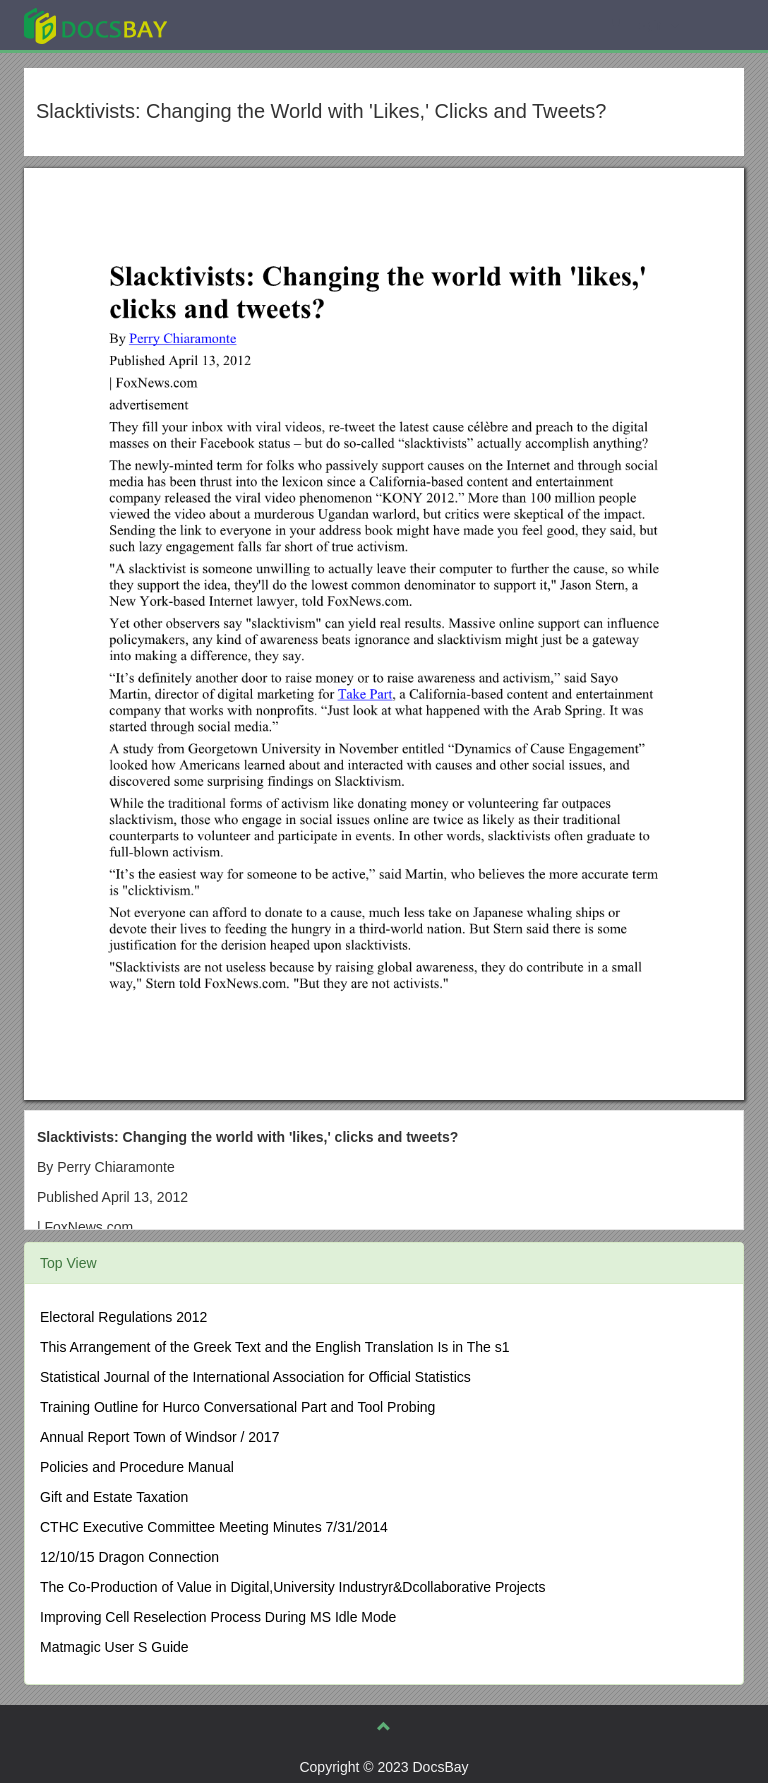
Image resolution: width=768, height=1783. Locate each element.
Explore (245, 24)
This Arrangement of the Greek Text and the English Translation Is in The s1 (275, 1347)
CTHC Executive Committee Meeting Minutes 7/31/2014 (214, 1527)
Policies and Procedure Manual (137, 1467)
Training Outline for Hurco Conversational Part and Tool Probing (237, 1407)
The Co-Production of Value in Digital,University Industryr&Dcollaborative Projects (293, 1587)
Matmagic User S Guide (114, 1647)
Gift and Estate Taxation (114, 1497)
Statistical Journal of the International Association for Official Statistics (255, 1377)
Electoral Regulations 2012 (123, 1317)
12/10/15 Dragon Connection (129, 1557)
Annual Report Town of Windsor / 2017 (159, 1437)
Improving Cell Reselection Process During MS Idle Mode (218, 1617)
